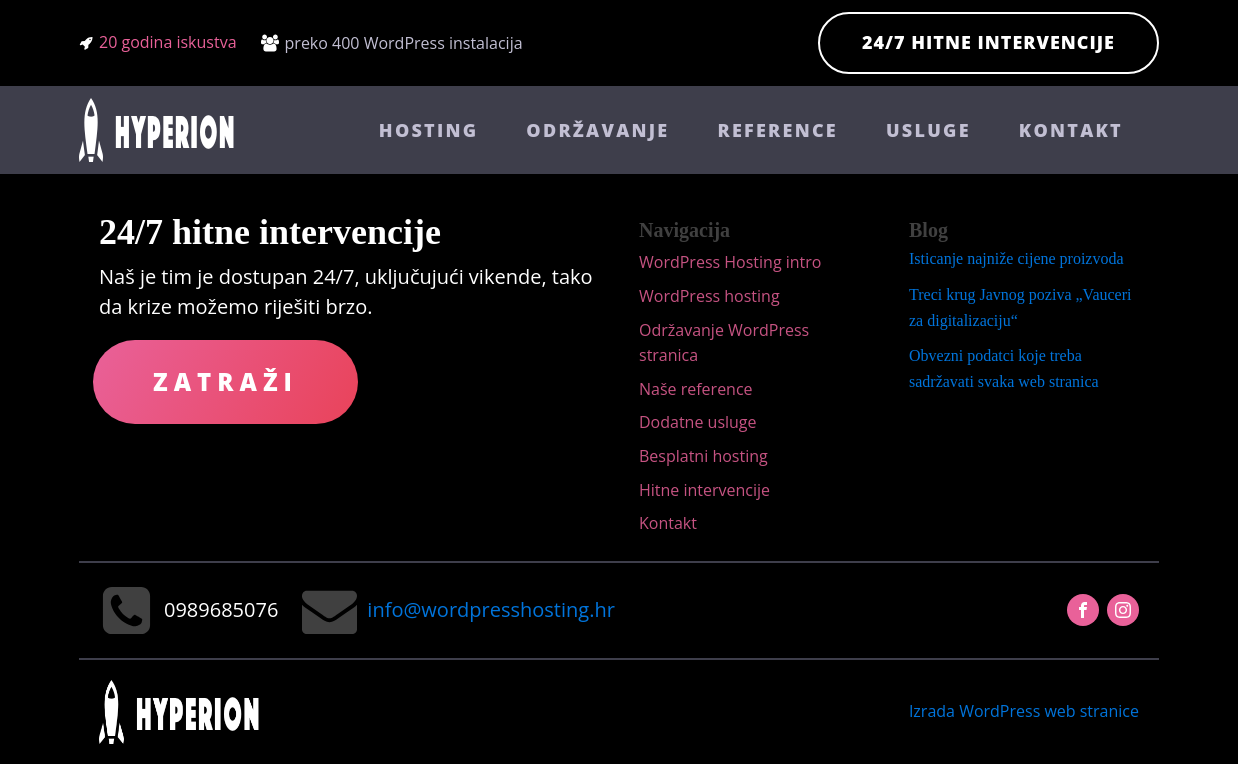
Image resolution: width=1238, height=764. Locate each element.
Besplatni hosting (703, 456)
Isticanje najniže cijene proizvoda (1016, 258)
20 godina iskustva (168, 42)
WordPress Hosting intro (730, 262)
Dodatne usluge (698, 422)
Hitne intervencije (704, 490)
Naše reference (696, 389)
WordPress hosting (709, 296)
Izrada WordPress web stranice (1024, 711)
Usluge (928, 130)
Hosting (429, 130)
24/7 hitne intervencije (988, 42)
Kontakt (1071, 130)
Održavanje (597, 130)
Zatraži (225, 381)
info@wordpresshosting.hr (490, 609)
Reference (777, 130)
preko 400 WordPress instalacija (404, 43)
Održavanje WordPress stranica (724, 343)
